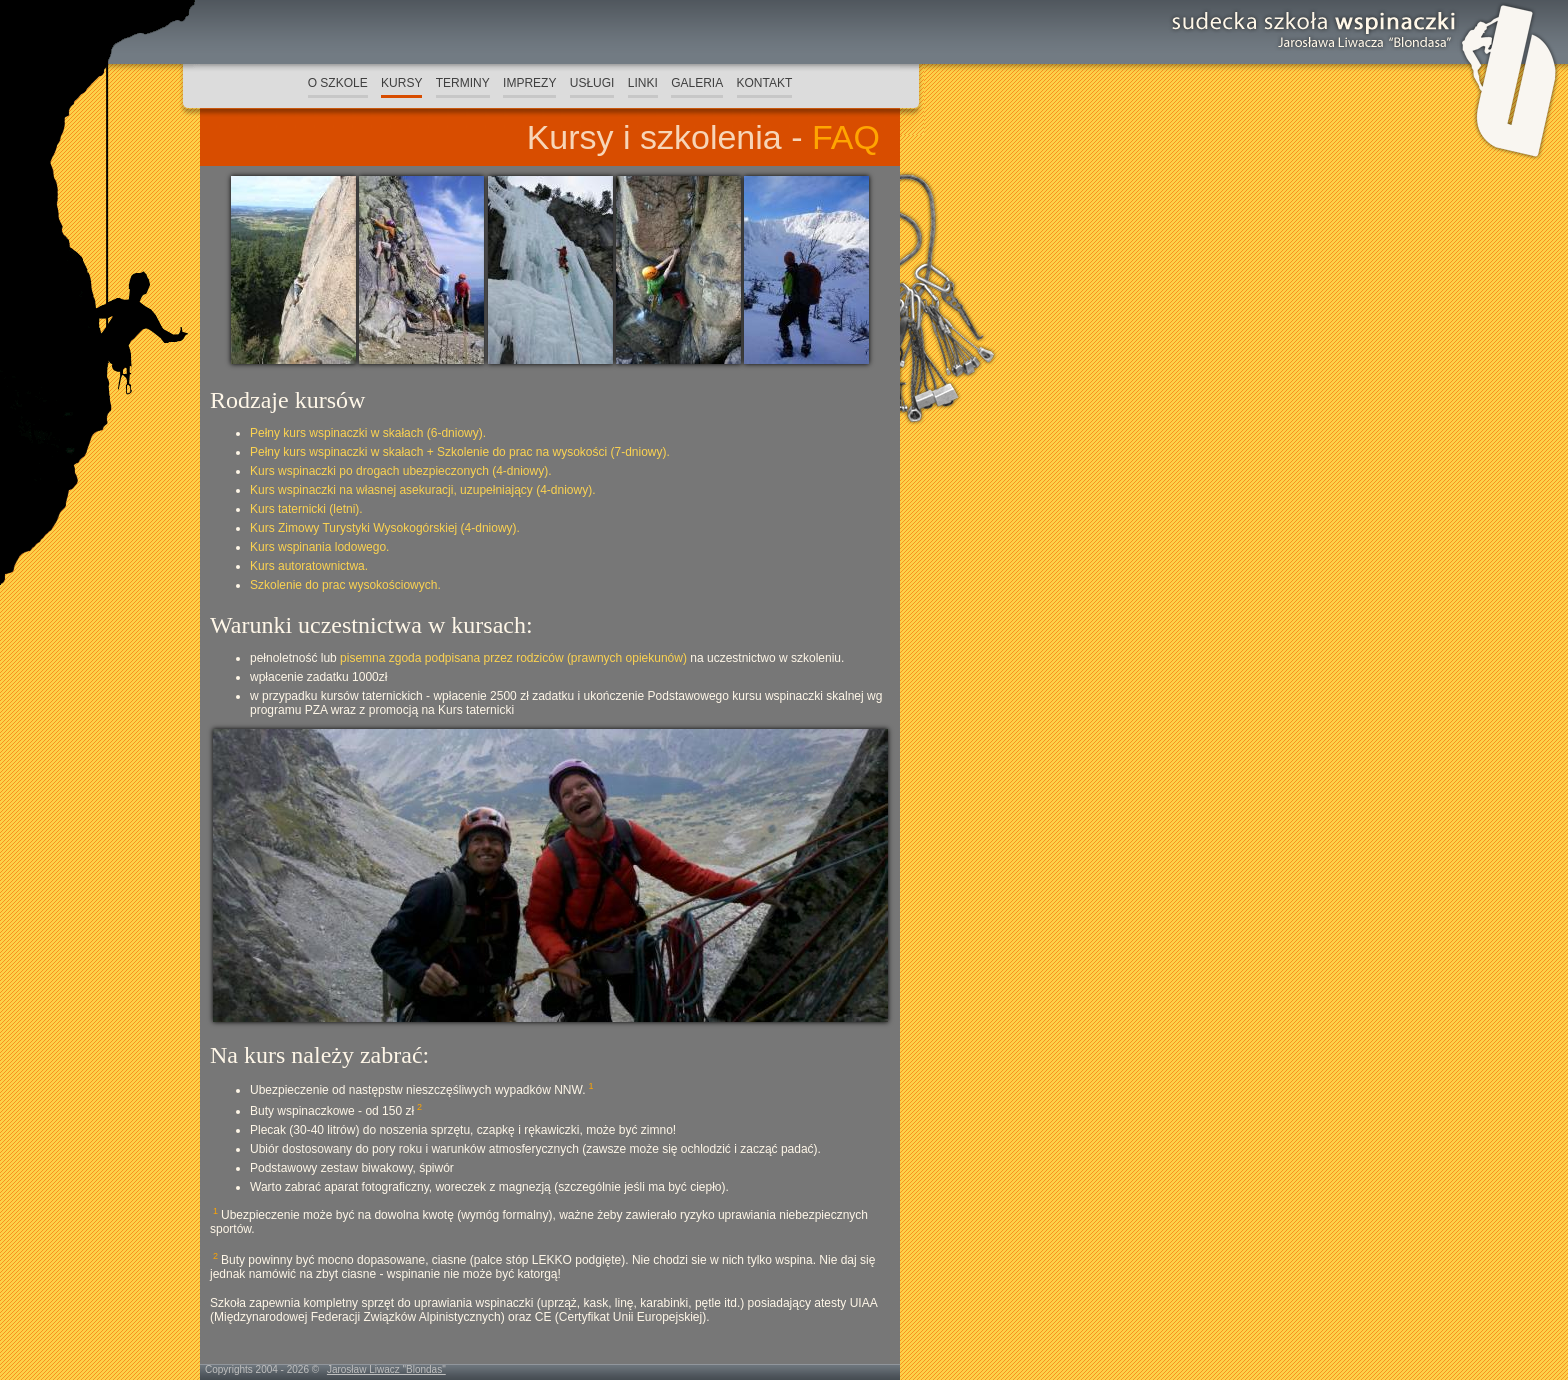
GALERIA (697, 83)
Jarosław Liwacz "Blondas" (386, 1369)
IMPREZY (529, 83)
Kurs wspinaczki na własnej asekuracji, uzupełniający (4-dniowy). (423, 490)
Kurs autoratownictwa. (309, 566)
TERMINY (463, 83)
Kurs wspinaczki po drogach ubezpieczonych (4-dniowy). (400, 471)
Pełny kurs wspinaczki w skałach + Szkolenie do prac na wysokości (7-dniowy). (460, 452)
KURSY (401, 83)
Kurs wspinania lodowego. (319, 547)
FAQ (846, 137)
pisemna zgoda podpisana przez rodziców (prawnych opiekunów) (513, 658)
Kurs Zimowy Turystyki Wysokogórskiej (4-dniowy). (385, 528)
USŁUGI (592, 83)
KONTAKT (765, 83)
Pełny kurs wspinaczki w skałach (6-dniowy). (368, 433)
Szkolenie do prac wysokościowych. (345, 585)
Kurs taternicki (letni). (306, 509)
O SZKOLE (338, 83)
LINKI (643, 83)
